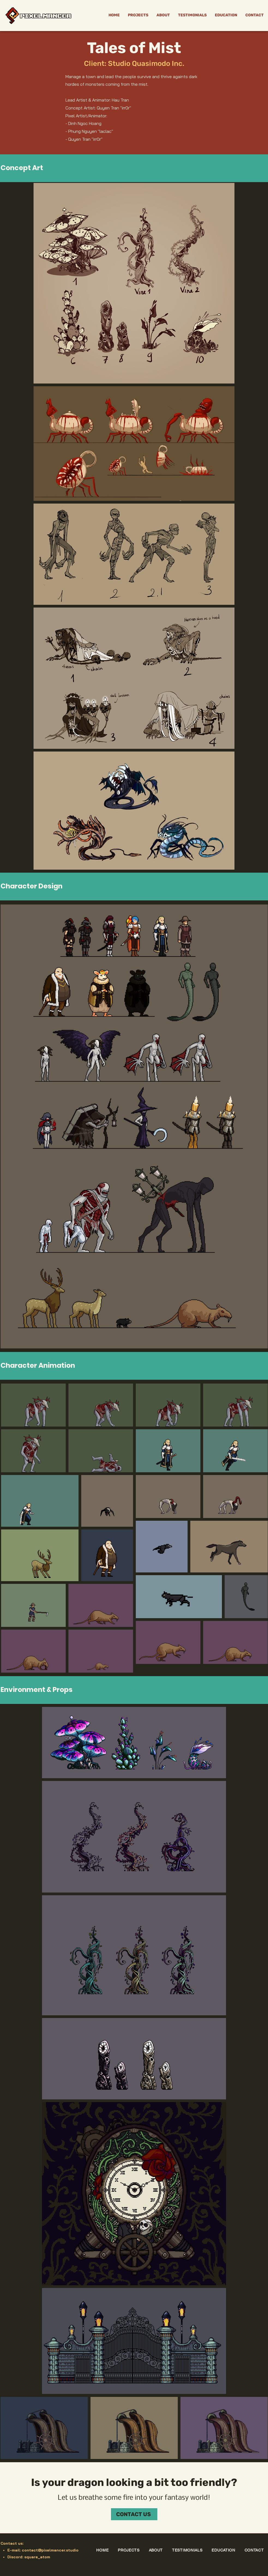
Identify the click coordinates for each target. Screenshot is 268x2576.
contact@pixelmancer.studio (50, 2550)
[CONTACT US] (134, 2514)
